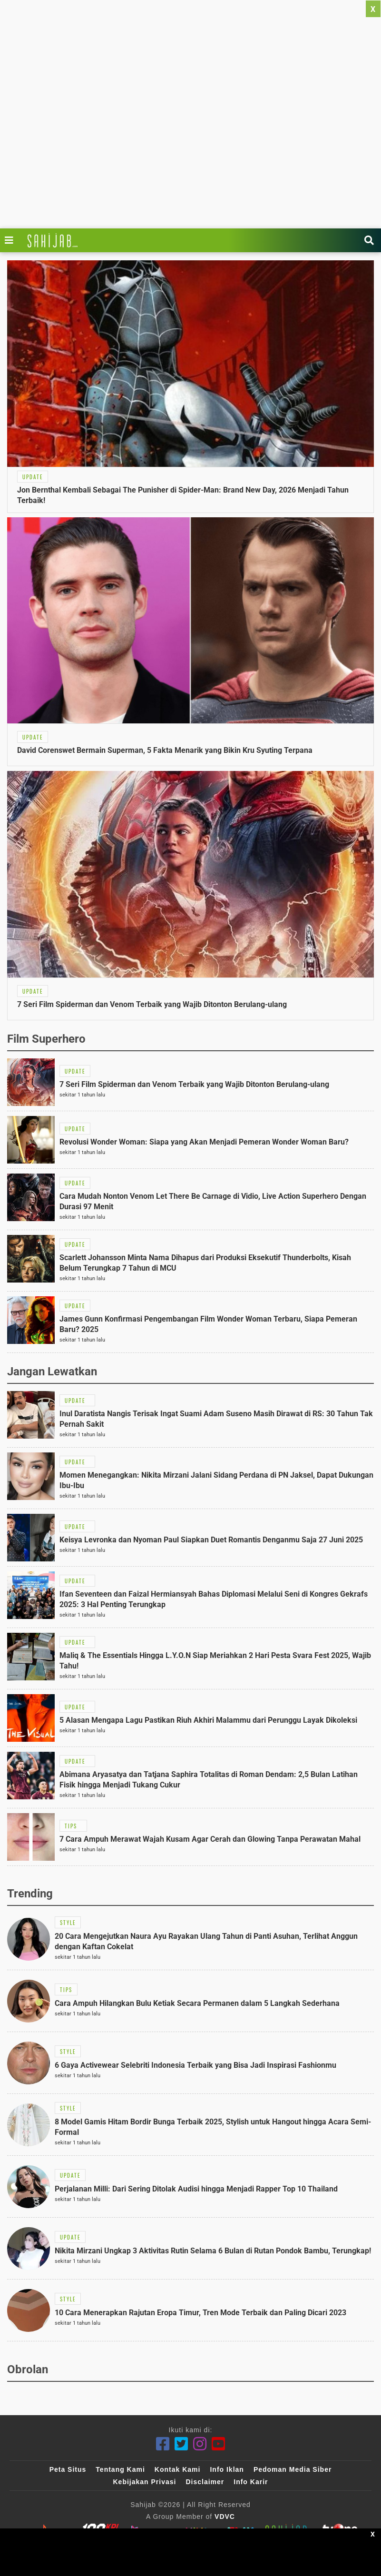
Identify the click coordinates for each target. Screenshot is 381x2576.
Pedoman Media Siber (293, 2469)
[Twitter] (181, 2444)
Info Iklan (227, 2469)
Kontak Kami (178, 2469)
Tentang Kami (120, 2469)
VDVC (225, 2516)
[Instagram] (200, 2444)
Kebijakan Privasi (144, 2482)
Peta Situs (68, 2469)
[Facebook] (163, 2444)
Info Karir (251, 2482)
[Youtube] (218, 2444)
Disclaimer (205, 2482)
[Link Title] (11, 240)
